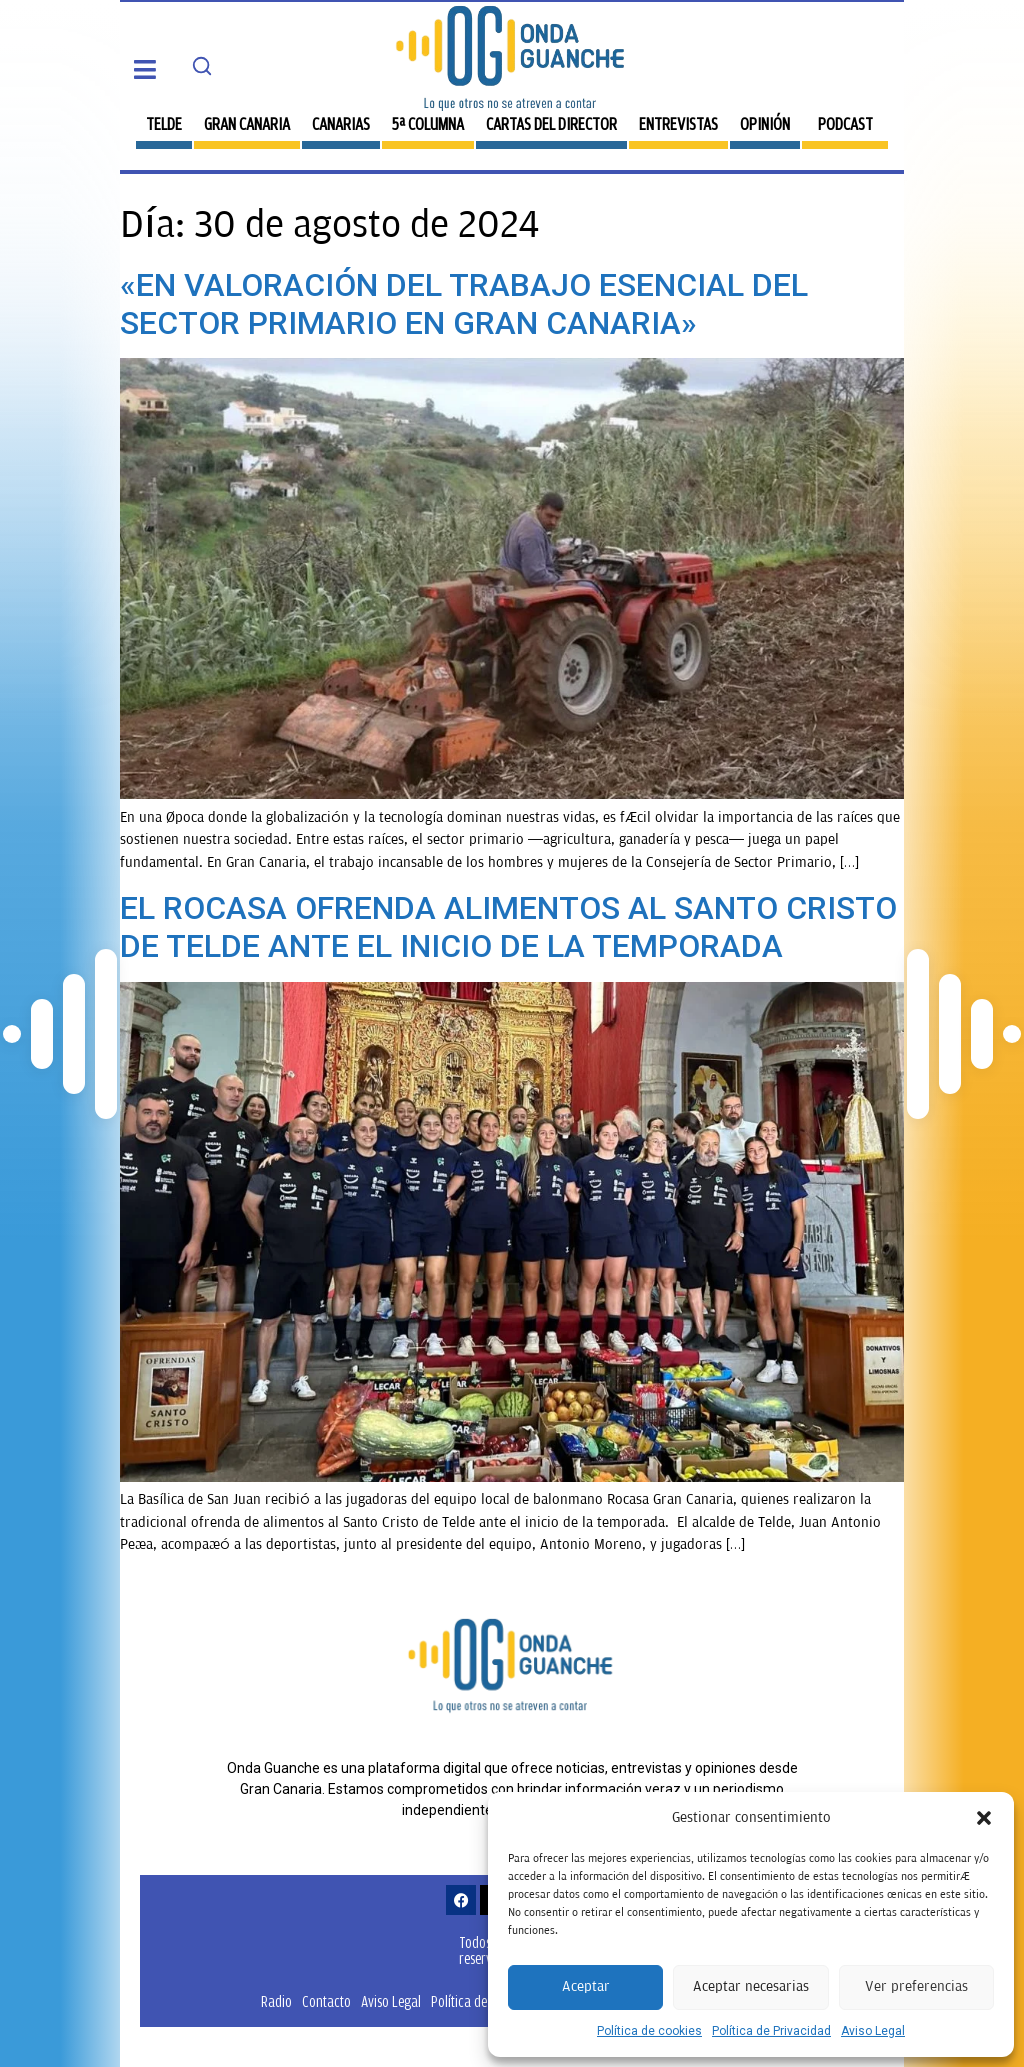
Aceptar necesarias (751, 1986)
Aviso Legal (873, 2031)
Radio (276, 2001)
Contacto (326, 2001)
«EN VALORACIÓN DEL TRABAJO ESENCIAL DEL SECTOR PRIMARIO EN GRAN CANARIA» (464, 304)
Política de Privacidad (771, 2031)
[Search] (202, 66)
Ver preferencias (916, 1986)
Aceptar (586, 1986)
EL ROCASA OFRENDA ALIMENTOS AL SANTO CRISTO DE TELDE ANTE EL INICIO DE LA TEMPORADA (508, 927)
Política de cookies (649, 2031)
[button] (984, 1818)
